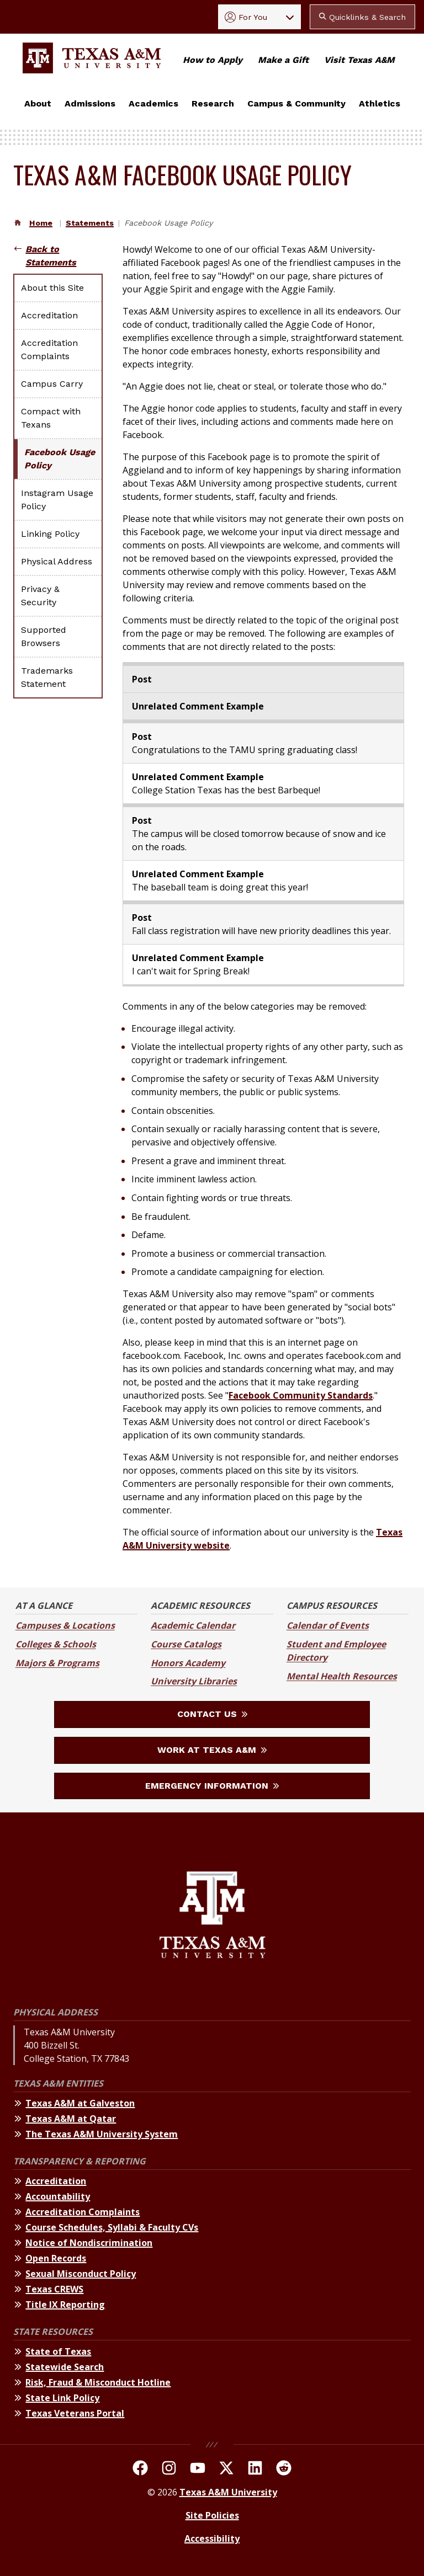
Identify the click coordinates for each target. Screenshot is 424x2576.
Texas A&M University (228, 2492)
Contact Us (212, 1714)
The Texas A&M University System (101, 2134)
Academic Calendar (193, 1625)
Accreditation (49, 315)
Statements (90, 222)
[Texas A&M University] (212, 1916)
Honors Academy (188, 1663)
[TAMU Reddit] (283, 2470)
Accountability (57, 2196)
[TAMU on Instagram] (169, 2470)
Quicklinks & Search (362, 17)
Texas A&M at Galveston (80, 2103)
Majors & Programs (57, 1663)
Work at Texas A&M (212, 1750)
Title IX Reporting (65, 2304)
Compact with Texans (51, 418)
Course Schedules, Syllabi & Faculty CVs (111, 2227)
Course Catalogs (186, 1644)
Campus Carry (52, 383)
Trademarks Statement (47, 677)
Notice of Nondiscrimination (88, 2243)
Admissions (90, 103)
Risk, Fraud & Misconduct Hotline (98, 2382)
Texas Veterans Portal (74, 2413)
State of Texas (58, 2351)
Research (213, 103)
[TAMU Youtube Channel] (197, 2470)
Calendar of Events (328, 1625)
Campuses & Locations (65, 1625)
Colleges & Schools (55, 1644)
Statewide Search (64, 2367)
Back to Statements (50, 256)
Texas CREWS (54, 2289)
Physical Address (56, 561)
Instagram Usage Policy (57, 499)
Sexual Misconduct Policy (80, 2274)
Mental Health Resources (342, 1676)
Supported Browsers (43, 636)
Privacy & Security (40, 595)
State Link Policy (62, 2398)
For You (246, 17)
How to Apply (212, 60)
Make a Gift (283, 60)
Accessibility (212, 2538)
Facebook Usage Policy (59, 459)
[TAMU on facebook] (140, 2470)
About (37, 103)
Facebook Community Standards (301, 1395)
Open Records (55, 2258)
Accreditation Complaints (49, 349)
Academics (153, 103)
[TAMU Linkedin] (255, 2470)
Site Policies (212, 2515)
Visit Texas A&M (359, 60)
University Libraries (194, 1681)
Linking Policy (50, 534)
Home (40, 222)
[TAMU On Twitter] (226, 2470)
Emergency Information (212, 1785)
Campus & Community (296, 103)
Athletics (379, 103)
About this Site (52, 287)
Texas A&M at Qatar (70, 2119)
